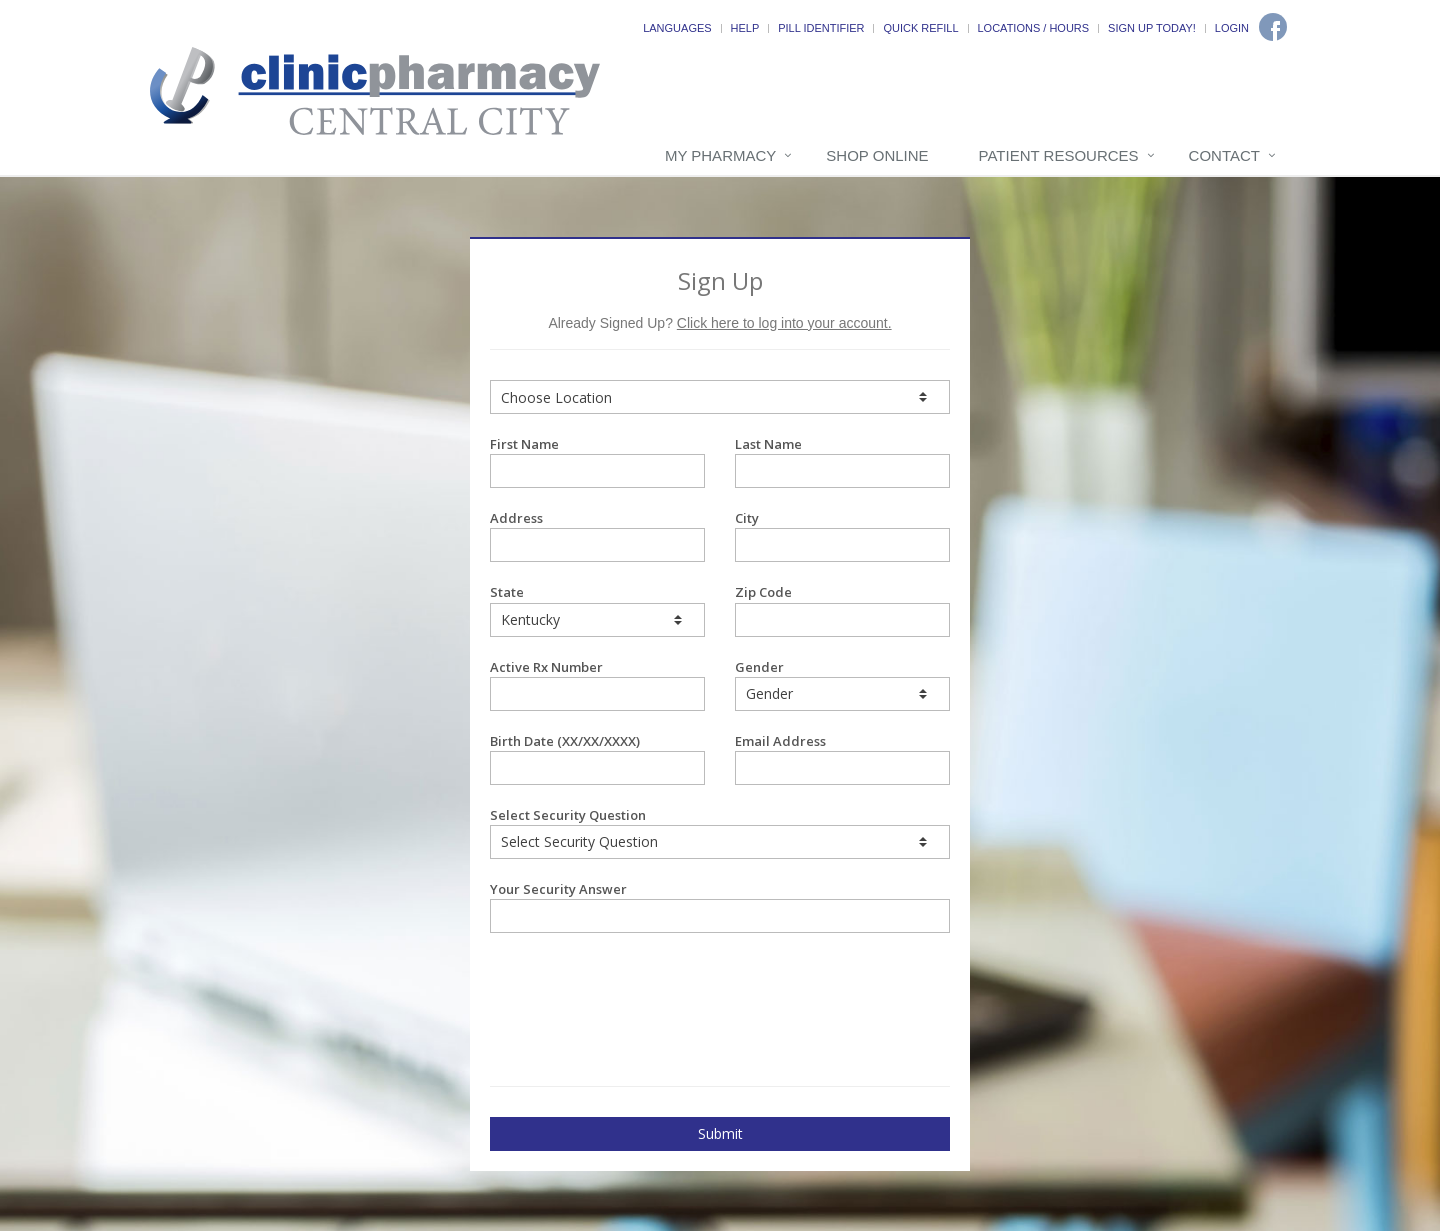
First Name (597, 461)
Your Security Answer (720, 906)
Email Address (842, 758)
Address (597, 535)
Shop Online (877, 155)
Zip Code (842, 609)
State (597, 609)
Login (1232, 28)
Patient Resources (1059, 155)
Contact (1224, 155)
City (842, 535)
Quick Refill (920, 28)
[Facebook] (1273, 27)
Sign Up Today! (1152, 28)
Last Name (842, 461)
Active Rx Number (597, 684)
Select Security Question (720, 832)
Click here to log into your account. (784, 323)
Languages (677, 28)
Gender (842, 684)
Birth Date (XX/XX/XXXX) (597, 758)
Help (745, 28)
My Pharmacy (720, 155)
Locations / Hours (1034, 28)
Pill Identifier (821, 28)
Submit (720, 1133)
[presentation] (607, 983)
